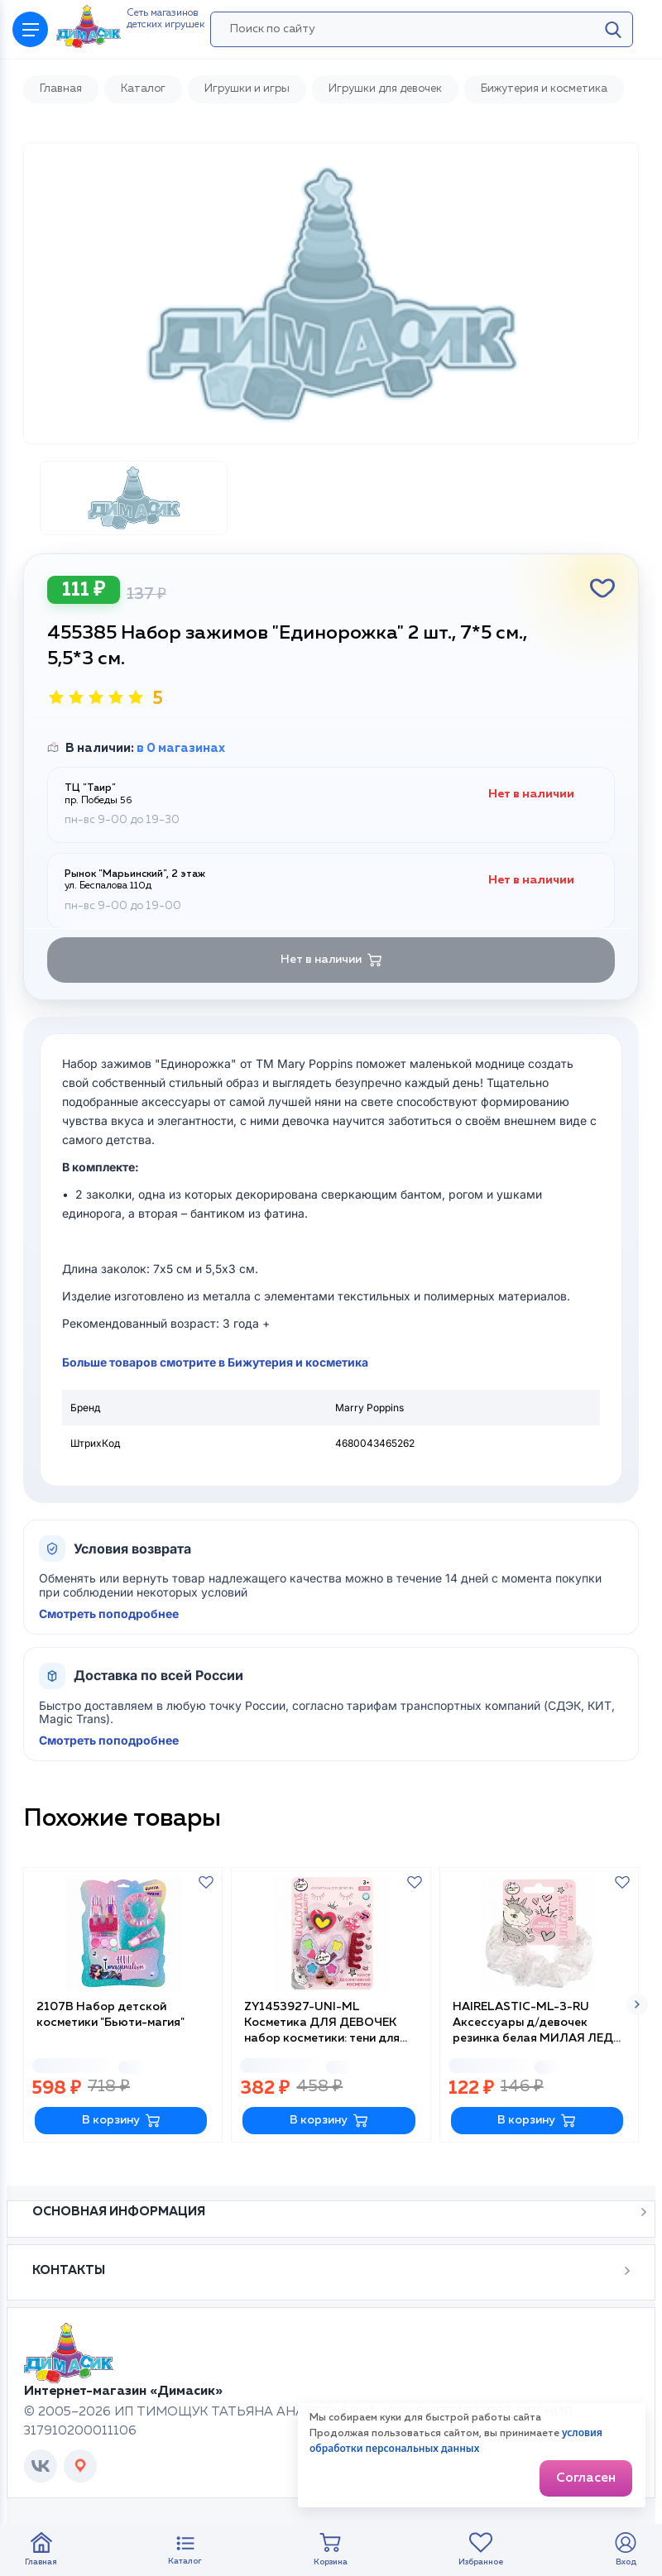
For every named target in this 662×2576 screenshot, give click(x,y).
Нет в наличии (331, 960)
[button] (637, 2004)
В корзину (121, 2121)
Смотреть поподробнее (109, 1614)
